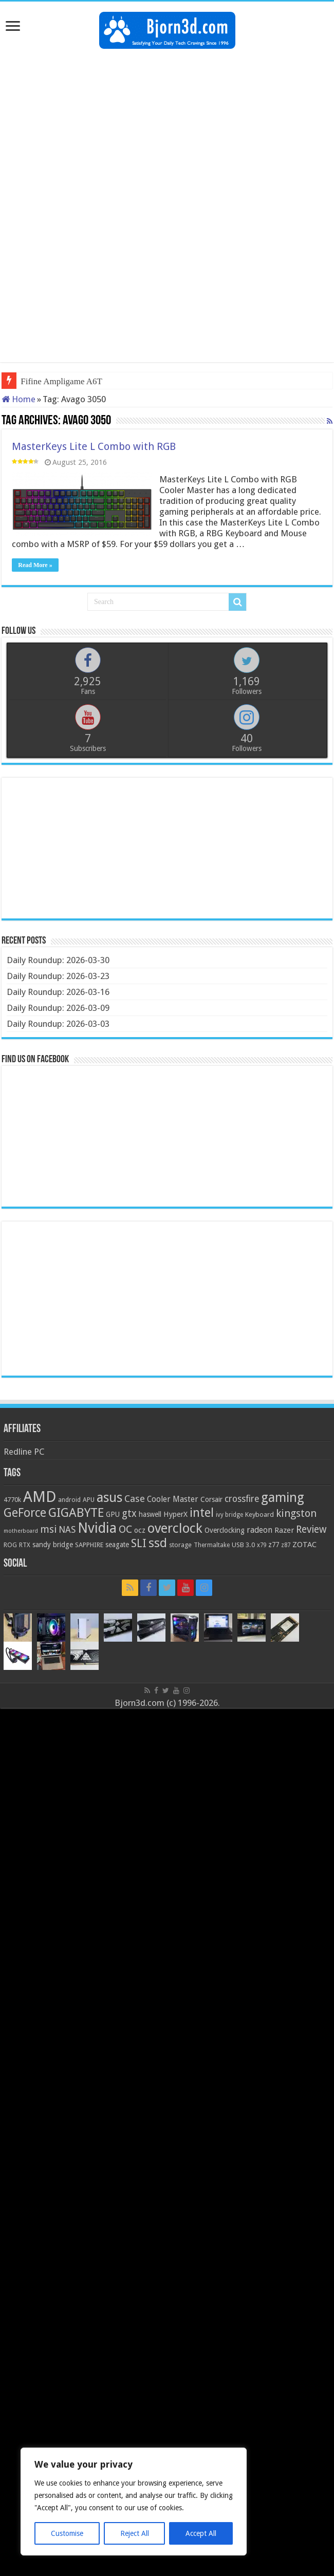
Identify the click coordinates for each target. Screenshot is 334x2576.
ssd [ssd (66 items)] (158, 1543)
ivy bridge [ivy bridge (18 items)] (229, 1514)
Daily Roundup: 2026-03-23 (58, 976)
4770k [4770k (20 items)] (12, 1499)
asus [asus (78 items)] (109, 1497)
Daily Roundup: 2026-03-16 (58, 992)
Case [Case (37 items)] (134, 1498)
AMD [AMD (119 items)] (39, 1497)
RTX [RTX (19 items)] (24, 1545)
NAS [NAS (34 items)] (67, 1530)
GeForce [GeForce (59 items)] (25, 1512)
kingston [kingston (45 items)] (296, 1513)
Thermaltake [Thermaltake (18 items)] (212, 1545)
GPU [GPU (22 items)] (113, 1514)
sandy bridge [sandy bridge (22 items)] (52, 1544)
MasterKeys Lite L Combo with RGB (94, 446)
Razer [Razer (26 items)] (284, 1530)
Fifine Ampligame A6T (61, 381)
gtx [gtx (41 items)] (129, 1513)
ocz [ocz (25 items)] (139, 1530)
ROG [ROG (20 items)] (10, 1545)
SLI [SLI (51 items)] (138, 1543)
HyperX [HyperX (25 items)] (175, 1514)
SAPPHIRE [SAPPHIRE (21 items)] (89, 1545)
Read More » (35, 565)
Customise (67, 2533)
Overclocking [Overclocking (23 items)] (225, 1530)
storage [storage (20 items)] (180, 1545)
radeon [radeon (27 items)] (259, 1530)
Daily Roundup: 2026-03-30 (58, 960)
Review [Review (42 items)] (311, 1529)
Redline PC (24, 1451)
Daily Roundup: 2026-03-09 (58, 1008)
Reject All (134, 2533)
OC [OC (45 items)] (125, 1529)
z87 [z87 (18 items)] (285, 1545)
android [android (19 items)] (69, 1499)
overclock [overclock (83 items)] (174, 1528)
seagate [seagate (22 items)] (117, 1544)
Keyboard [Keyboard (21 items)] (259, 1514)
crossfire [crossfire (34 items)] (242, 1499)
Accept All (200, 2533)
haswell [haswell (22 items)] (150, 1514)
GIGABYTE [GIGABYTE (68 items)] (76, 1513)
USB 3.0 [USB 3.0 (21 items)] (243, 1545)
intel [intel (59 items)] (202, 1512)
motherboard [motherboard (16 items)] (21, 1531)
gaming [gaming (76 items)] (282, 1497)
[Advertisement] (167, 131)
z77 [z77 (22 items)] (273, 1544)
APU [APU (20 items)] (89, 1499)
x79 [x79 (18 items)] (261, 1545)
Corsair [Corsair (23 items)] (211, 1499)
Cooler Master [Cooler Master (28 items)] (172, 1499)
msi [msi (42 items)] (48, 1529)
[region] (134, 2501)
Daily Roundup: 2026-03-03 (58, 1024)
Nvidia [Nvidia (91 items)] (97, 1528)
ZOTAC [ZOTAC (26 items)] (304, 1544)
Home (18, 399)
